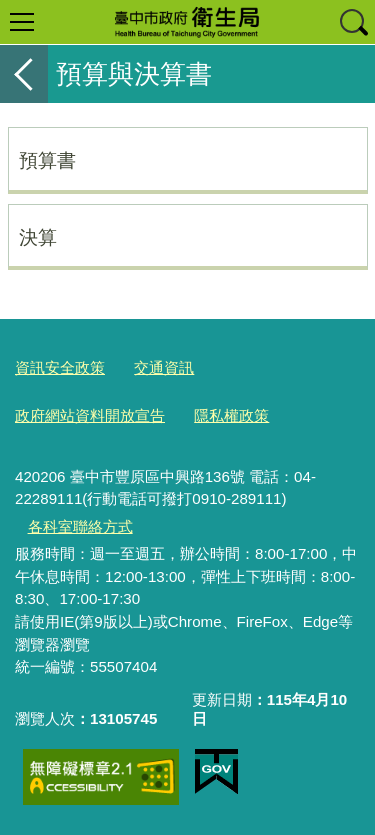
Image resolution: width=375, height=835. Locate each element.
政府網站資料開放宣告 (90, 415)
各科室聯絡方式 (80, 526)
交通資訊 (164, 367)
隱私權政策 (231, 415)
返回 (24, 74)
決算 (38, 237)
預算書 (47, 160)
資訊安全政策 (60, 367)
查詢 (353, 22)
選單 (22, 22)
